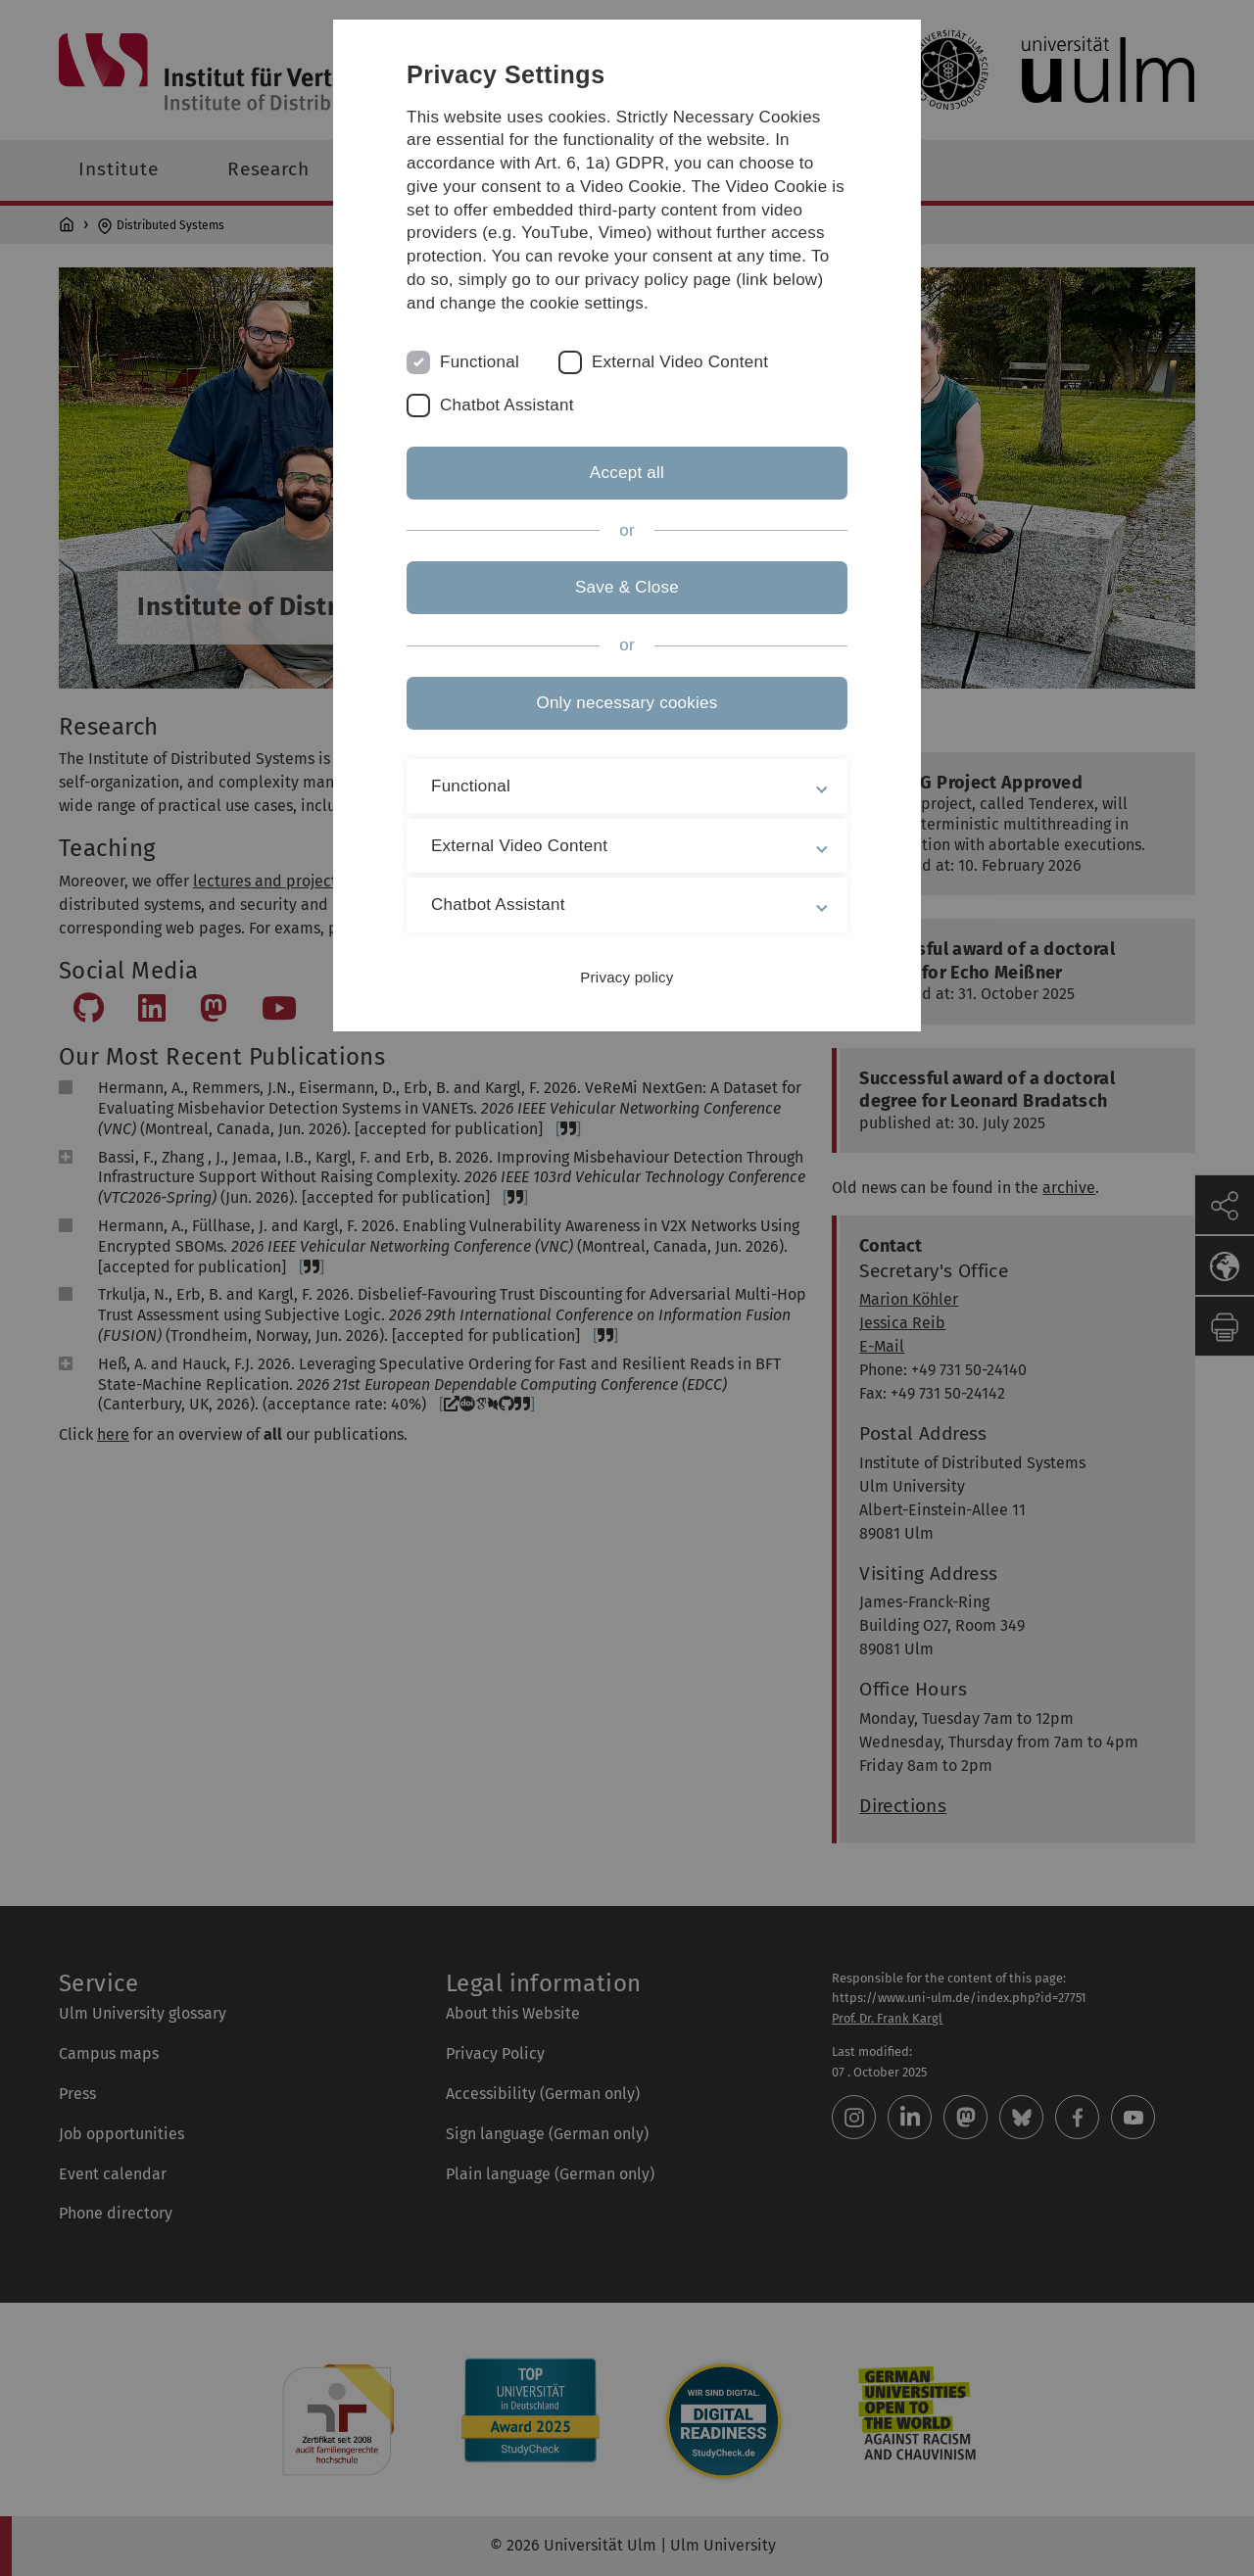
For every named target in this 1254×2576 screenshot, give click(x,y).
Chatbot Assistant (507, 405)
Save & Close (627, 587)
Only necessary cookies (626, 702)
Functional (479, 362)
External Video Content (680, 362)
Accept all (627, 472)
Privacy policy (626, 977)
